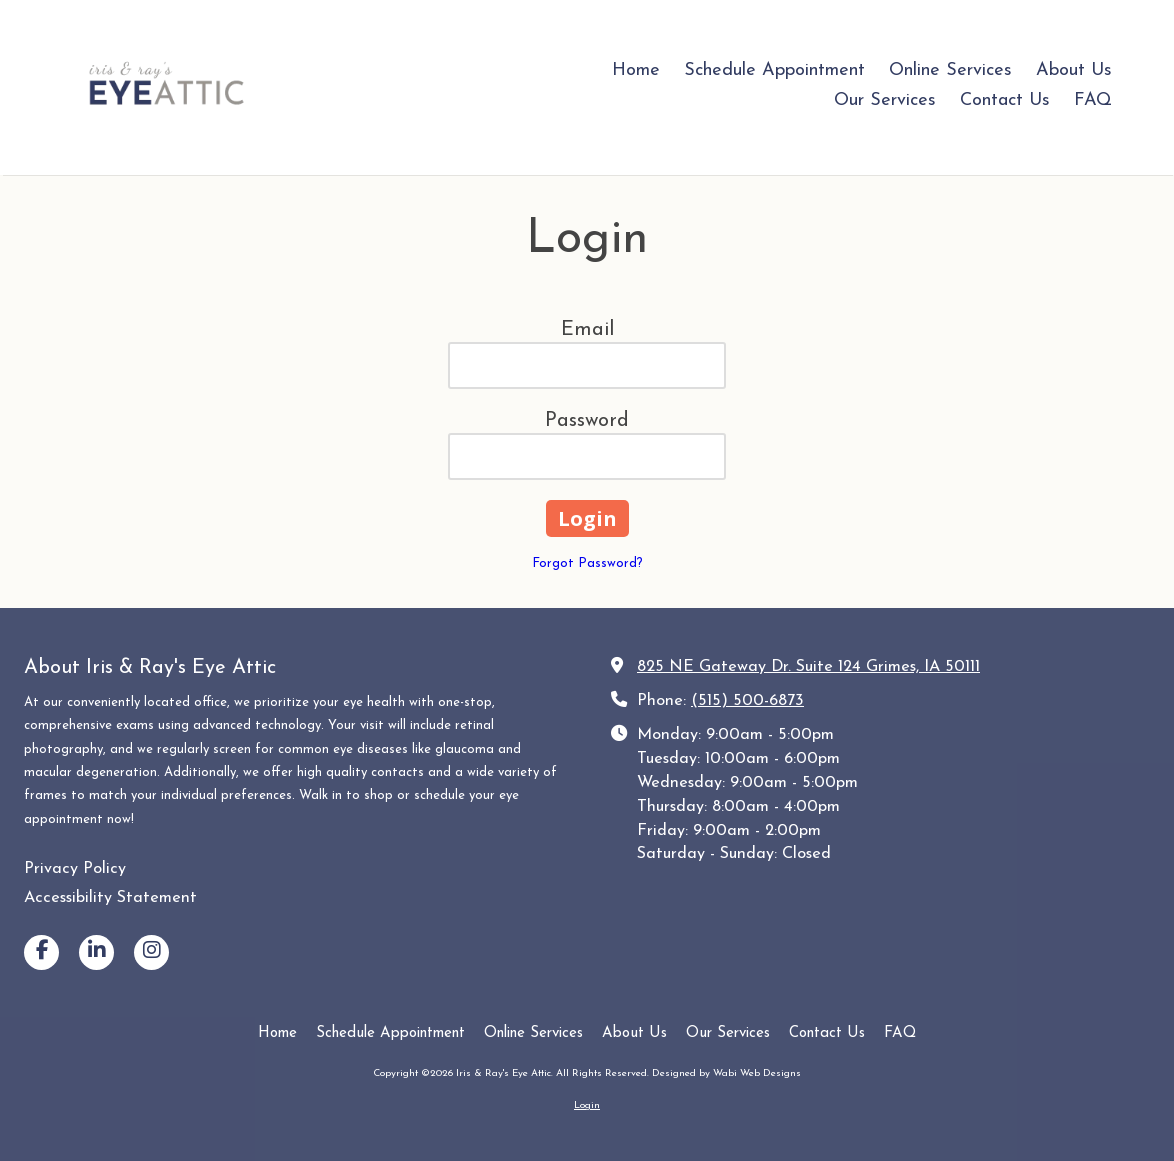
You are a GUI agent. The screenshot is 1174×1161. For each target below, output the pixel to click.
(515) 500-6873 (747, 701)
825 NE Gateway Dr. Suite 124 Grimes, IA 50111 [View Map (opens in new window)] (808, 667)
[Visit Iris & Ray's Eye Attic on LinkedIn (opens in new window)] (96, 952)
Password (587, 421)
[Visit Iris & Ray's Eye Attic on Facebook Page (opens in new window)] (41, 952)
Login (587, 1105)
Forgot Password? (587, 563)
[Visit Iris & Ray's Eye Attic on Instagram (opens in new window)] (151, 952)
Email (587, 330)
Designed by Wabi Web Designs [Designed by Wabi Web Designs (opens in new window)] (726, 1073)
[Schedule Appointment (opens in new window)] (774, 72)
